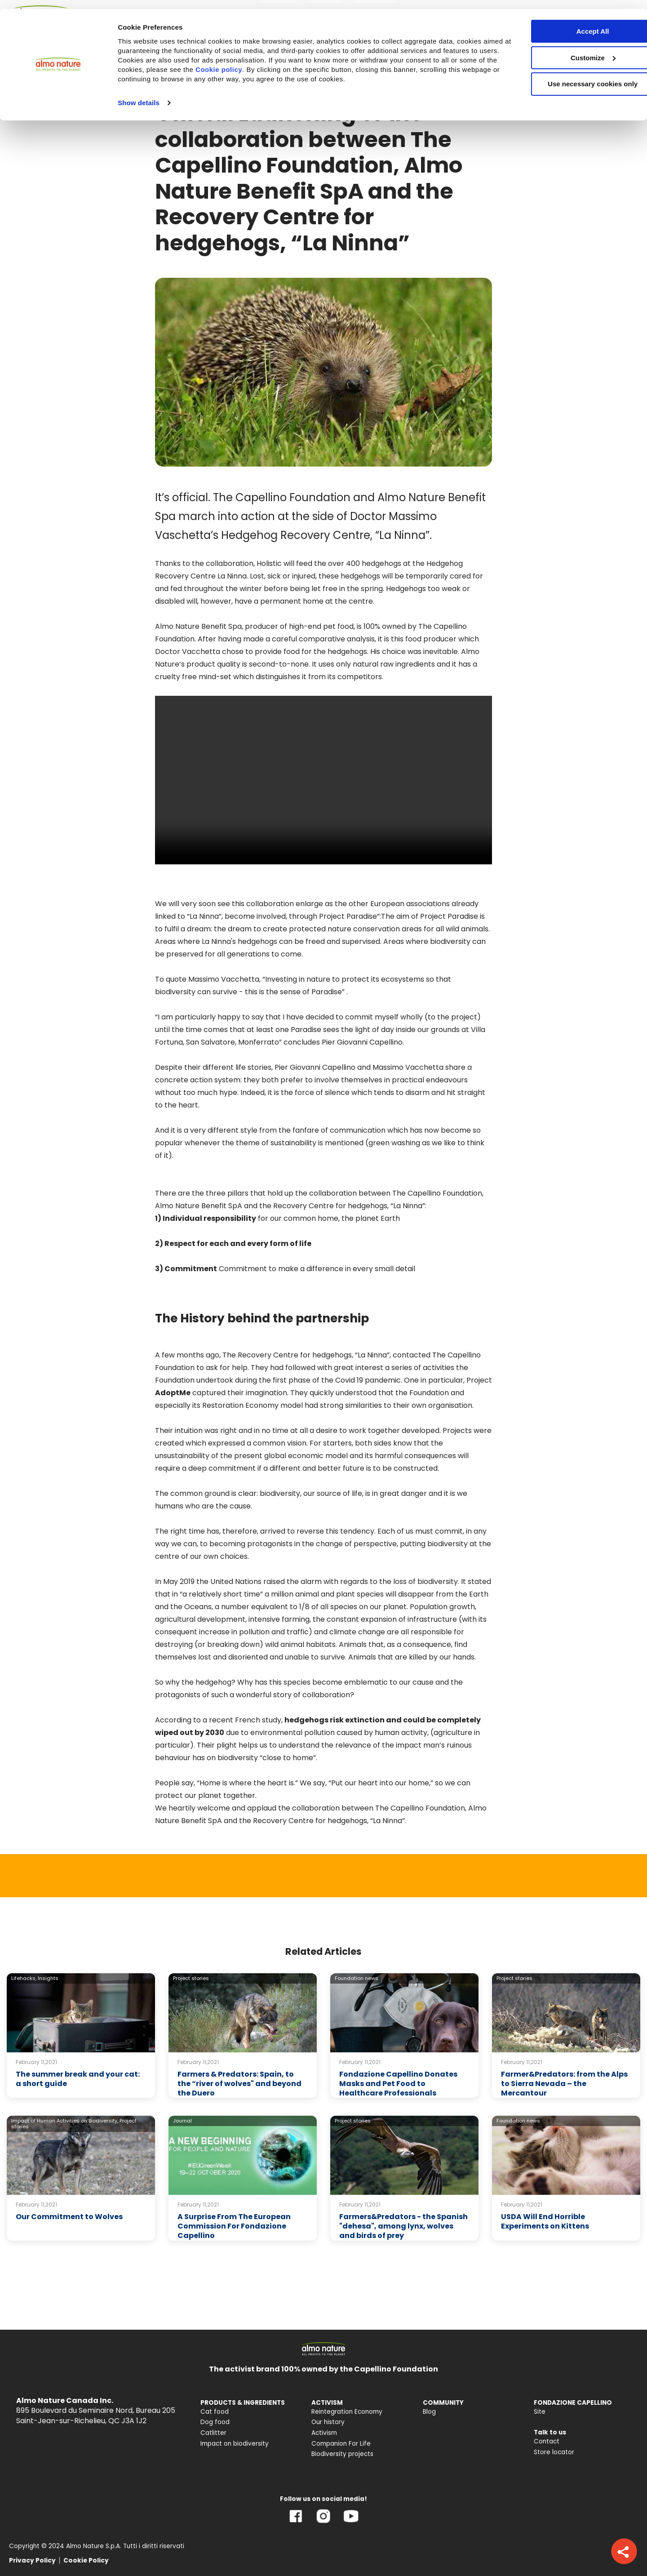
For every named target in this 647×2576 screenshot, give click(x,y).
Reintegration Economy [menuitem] (346, 2411)
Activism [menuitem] (324, 2433)
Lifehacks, (23, 1978)
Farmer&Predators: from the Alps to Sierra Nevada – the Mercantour (564, 2083)
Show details (139, 94)
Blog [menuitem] (429, 2411)
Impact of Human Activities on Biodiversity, (64, 2120)
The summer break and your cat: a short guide (78, 2079)
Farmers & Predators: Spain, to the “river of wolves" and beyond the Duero (239, 2083)
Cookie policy (276, 60)
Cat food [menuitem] (214, 2411)
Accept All (572, 22)
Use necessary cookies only (572, 75)
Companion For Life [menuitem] (341, 2443)
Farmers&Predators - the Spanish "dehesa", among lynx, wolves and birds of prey (403, 2226)
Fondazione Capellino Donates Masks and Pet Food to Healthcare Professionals (398, 2083)
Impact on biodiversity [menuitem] (234, 2443)
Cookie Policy (86, 2560)
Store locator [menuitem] (554, 2452)
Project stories (191, 1978)
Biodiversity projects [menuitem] (342, 2454)
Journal (182, 2120)
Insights (48, 1978)
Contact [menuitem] (546, 2441)
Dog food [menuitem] (215, 2422)
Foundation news (356, 1978)
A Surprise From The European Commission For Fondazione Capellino (234, 2226)
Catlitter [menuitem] (213, 2433)
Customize (572, 49)
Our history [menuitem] (328, 2422)
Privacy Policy (32, 2560)
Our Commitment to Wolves (69, 2216)
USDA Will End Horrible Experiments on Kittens (545, 2221)
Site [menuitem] (539, 2411)
